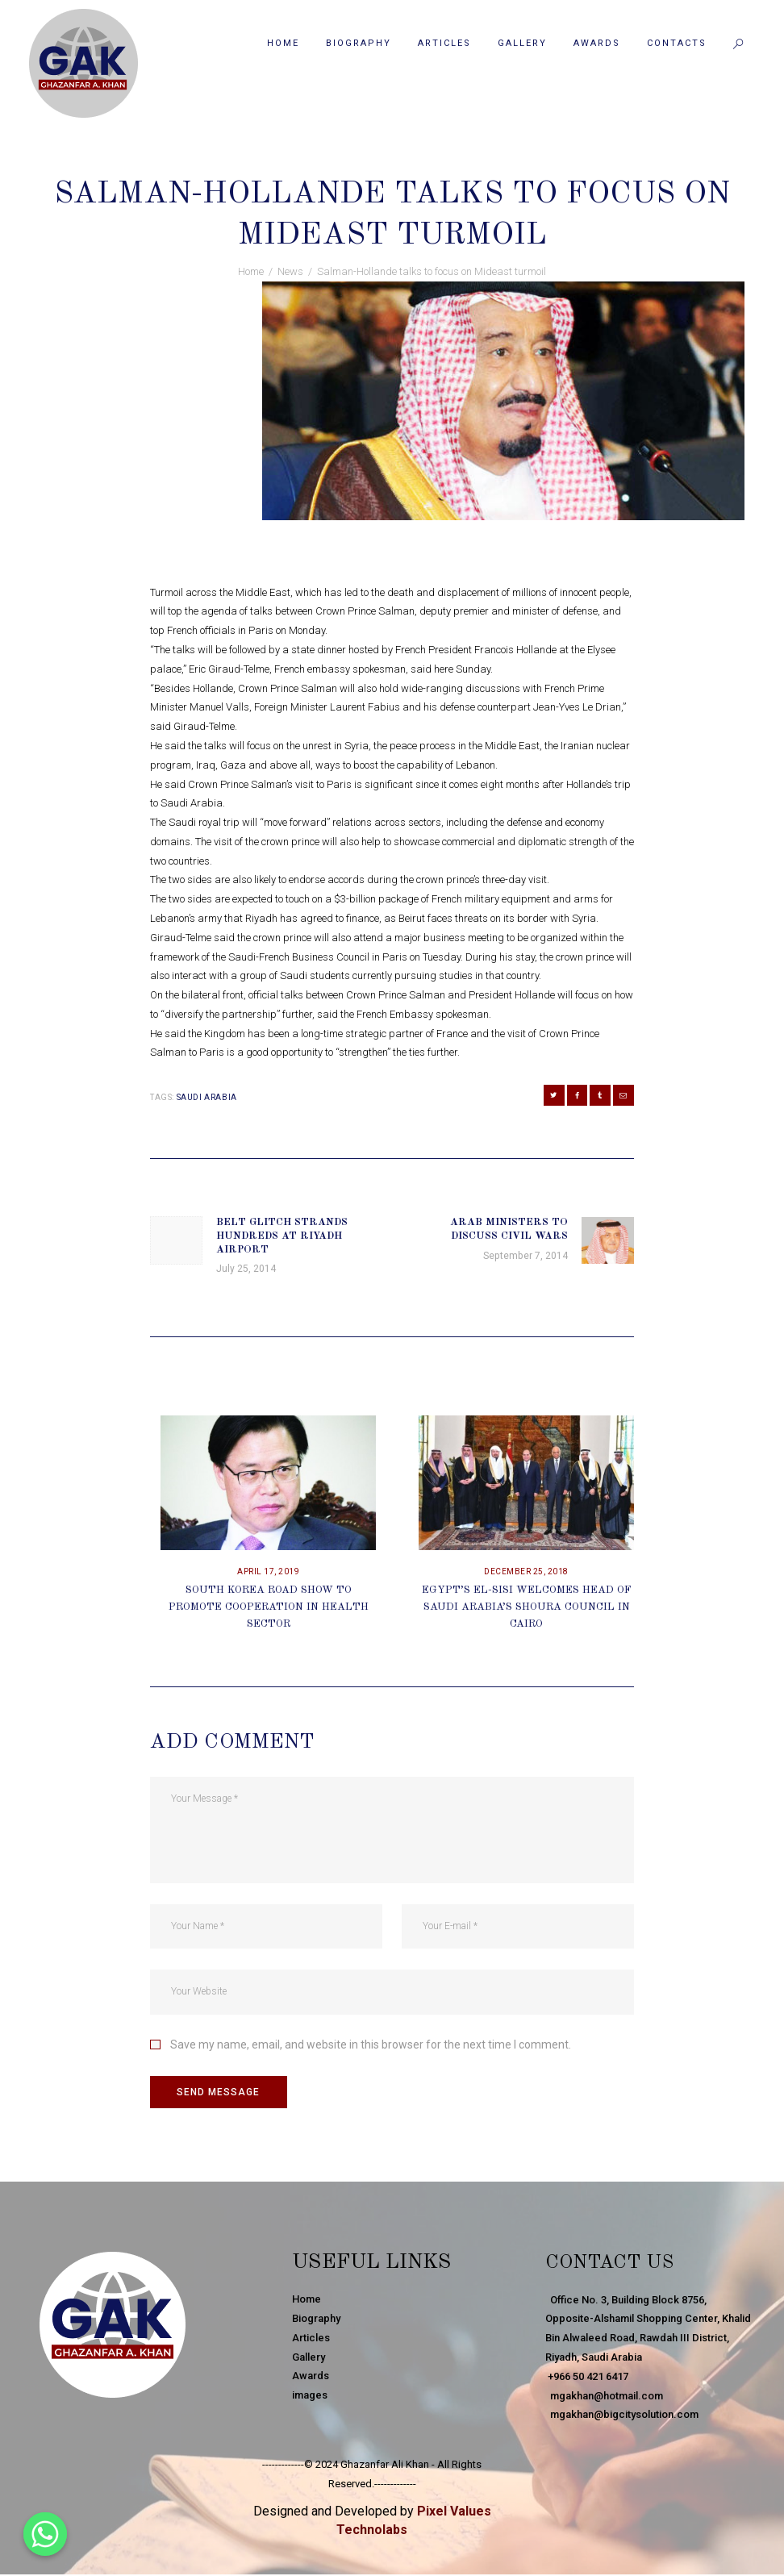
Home (251, 271)
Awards (310, 2377)
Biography (316, 2320)
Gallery (308, 2359)
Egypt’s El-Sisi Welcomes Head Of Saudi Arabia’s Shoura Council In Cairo (527, 1608)
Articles (311, 2339)
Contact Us (613, 2263)
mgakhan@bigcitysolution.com (622, 2416)
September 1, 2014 (328, 160)
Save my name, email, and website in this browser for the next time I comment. (370, 2046)
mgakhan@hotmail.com (604, 2397)
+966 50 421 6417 (586, 2377)
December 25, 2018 (526, 1573)
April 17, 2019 (268, 1573)
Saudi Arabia (207, 1097)
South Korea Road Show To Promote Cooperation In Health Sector (269, 1608)
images (309, 2397)
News (404, 160)
